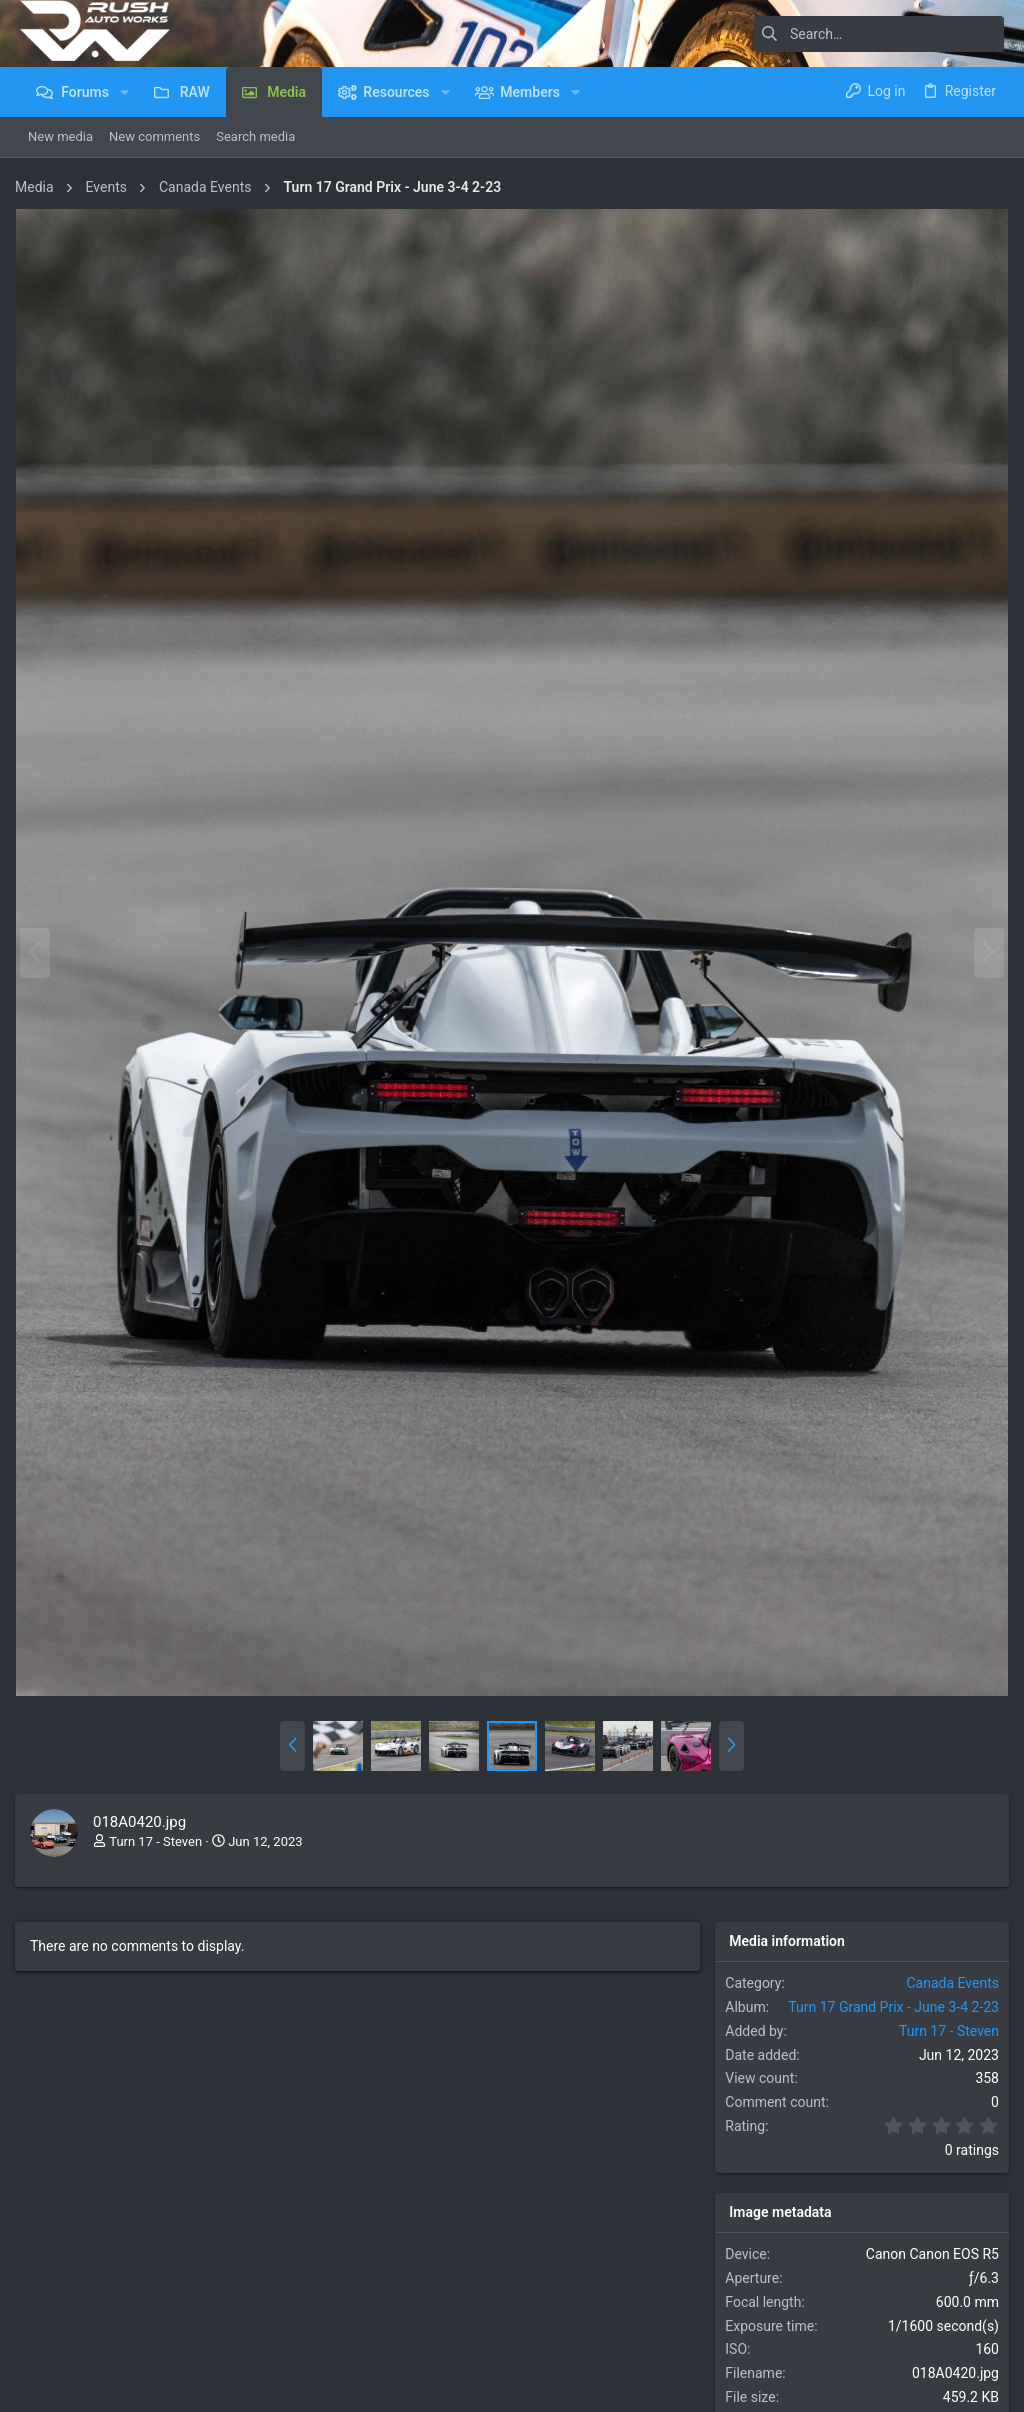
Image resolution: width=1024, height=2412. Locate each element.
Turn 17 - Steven (160, 1826)
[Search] (879, 34)
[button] (124, 92)
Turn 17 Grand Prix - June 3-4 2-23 (888, 1992)
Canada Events (948, 1968)
